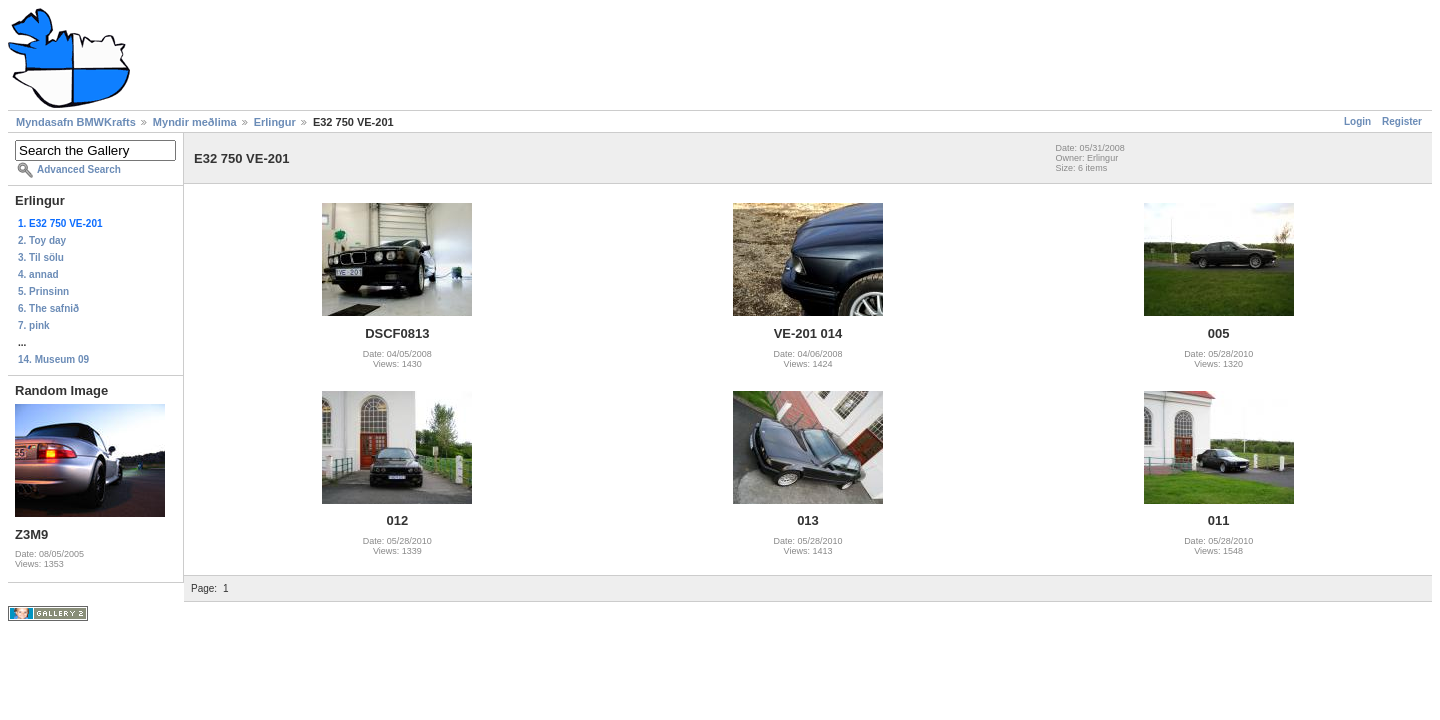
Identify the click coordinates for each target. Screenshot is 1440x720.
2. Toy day (42, 240)
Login (1357, 121)
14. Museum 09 (53, 359)
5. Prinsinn (43, 291)
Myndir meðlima (195, 122)
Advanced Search (79, 169)
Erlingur (275, 122)
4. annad (38, 274)
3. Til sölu (41, 257)
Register (1402, 121)
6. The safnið (48, 308)
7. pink (34, 325)
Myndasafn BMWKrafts (76, 122)
